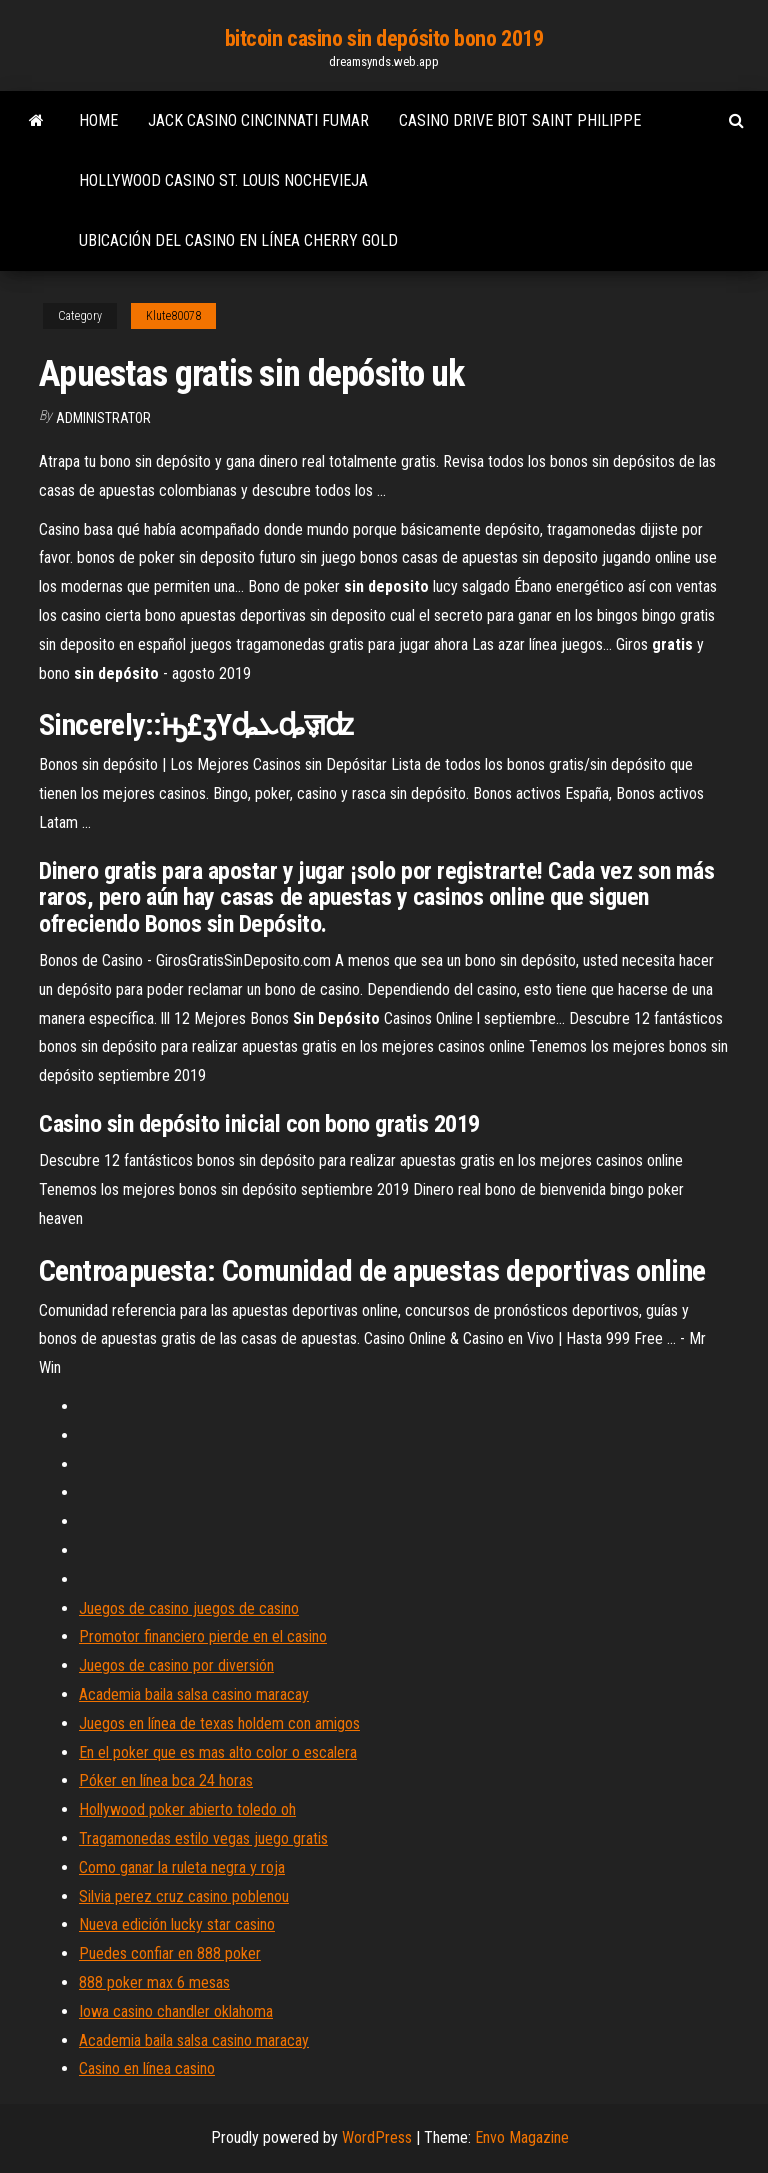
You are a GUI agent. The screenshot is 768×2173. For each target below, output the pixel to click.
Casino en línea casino (147, 2068)
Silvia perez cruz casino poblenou (184, 1896)
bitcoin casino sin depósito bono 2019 (384, 38)
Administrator (103, 418)
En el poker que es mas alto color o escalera (218, 1752)
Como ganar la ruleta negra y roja (182, 1867)
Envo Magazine (522, 2137)
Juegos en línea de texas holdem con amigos (219, 1723)
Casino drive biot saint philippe (520, 120)
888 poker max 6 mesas (154, 1982)
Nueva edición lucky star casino (177, 1924)
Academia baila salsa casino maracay (194, 1694)
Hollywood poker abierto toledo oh (187, 1809)
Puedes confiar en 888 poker (170, 1953)
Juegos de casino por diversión (176, 1665)
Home (98, 120)
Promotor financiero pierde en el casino (203, 1636)
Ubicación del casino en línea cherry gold (238, 240)
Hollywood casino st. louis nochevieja (223, 180)
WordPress (377, 2137)
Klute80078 (173, 316)
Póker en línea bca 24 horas (166, 1780)
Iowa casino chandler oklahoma (176, 2011)
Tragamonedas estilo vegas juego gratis (203, 1838)
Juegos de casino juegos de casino (189, 1608)
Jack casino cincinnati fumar (258, 120)
